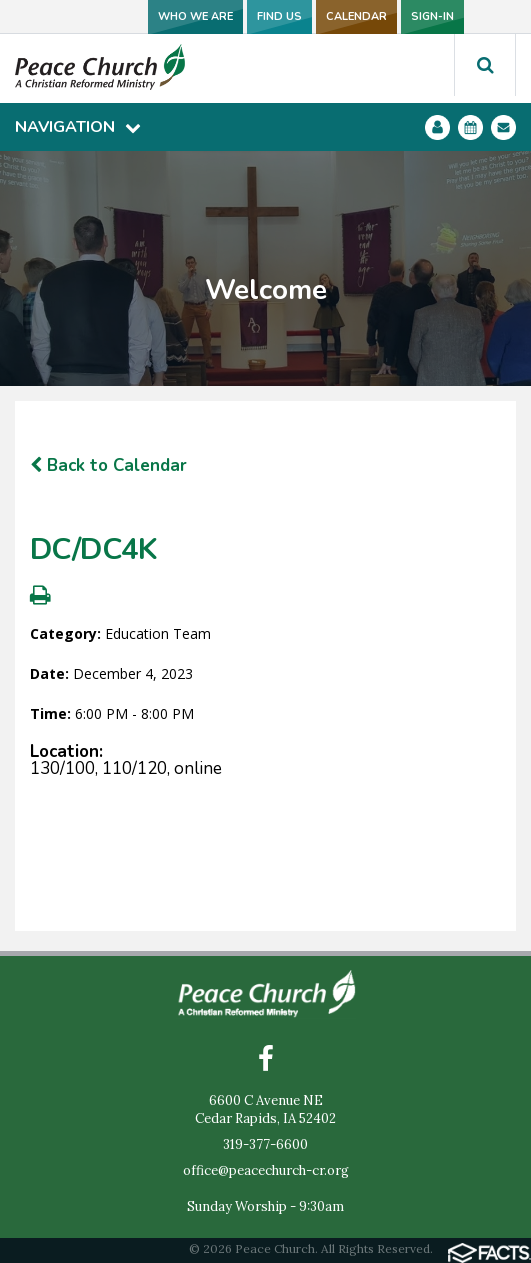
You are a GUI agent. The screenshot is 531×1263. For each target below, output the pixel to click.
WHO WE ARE (195, 16)
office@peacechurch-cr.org (266, 1170)
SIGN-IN (432, 16)
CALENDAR (356, 16)
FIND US (279, 16)
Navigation (78, 127)
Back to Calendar (108, 465)
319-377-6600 (265, 1144)
